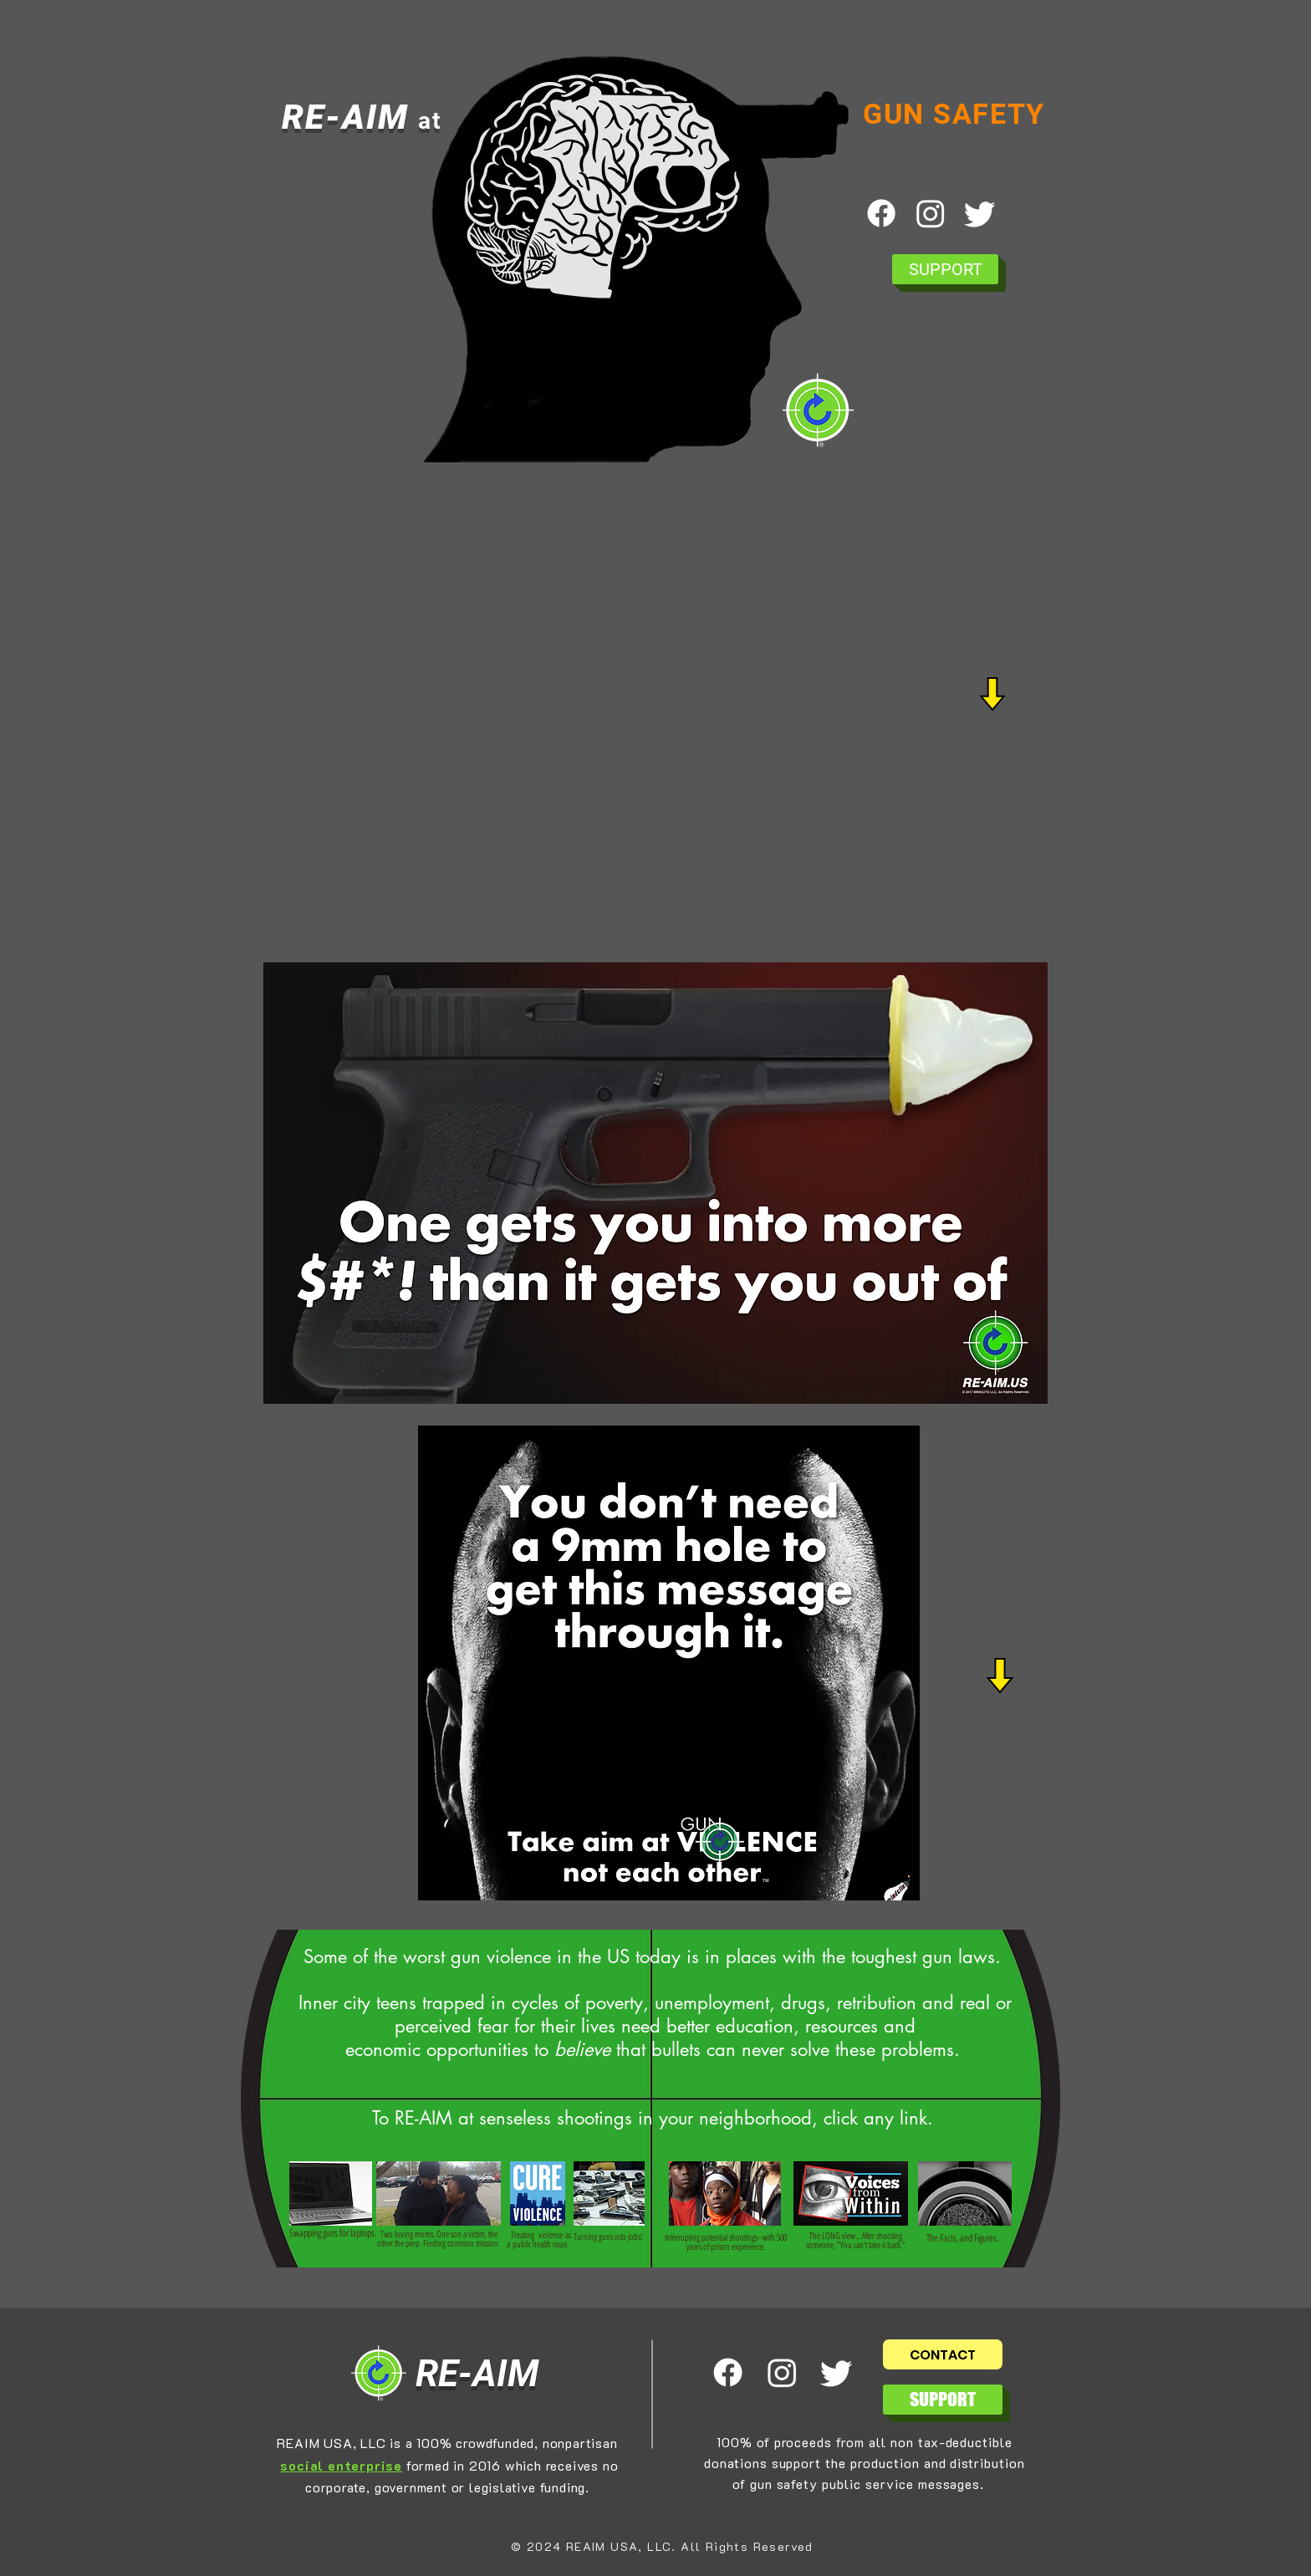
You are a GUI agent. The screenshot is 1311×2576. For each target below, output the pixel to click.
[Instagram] (930, 213)
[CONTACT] (942, 2354)
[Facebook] (881, 213)
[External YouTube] (665, 714)
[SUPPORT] (945, 269)
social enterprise (341, 2465)
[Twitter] (980, 213)
